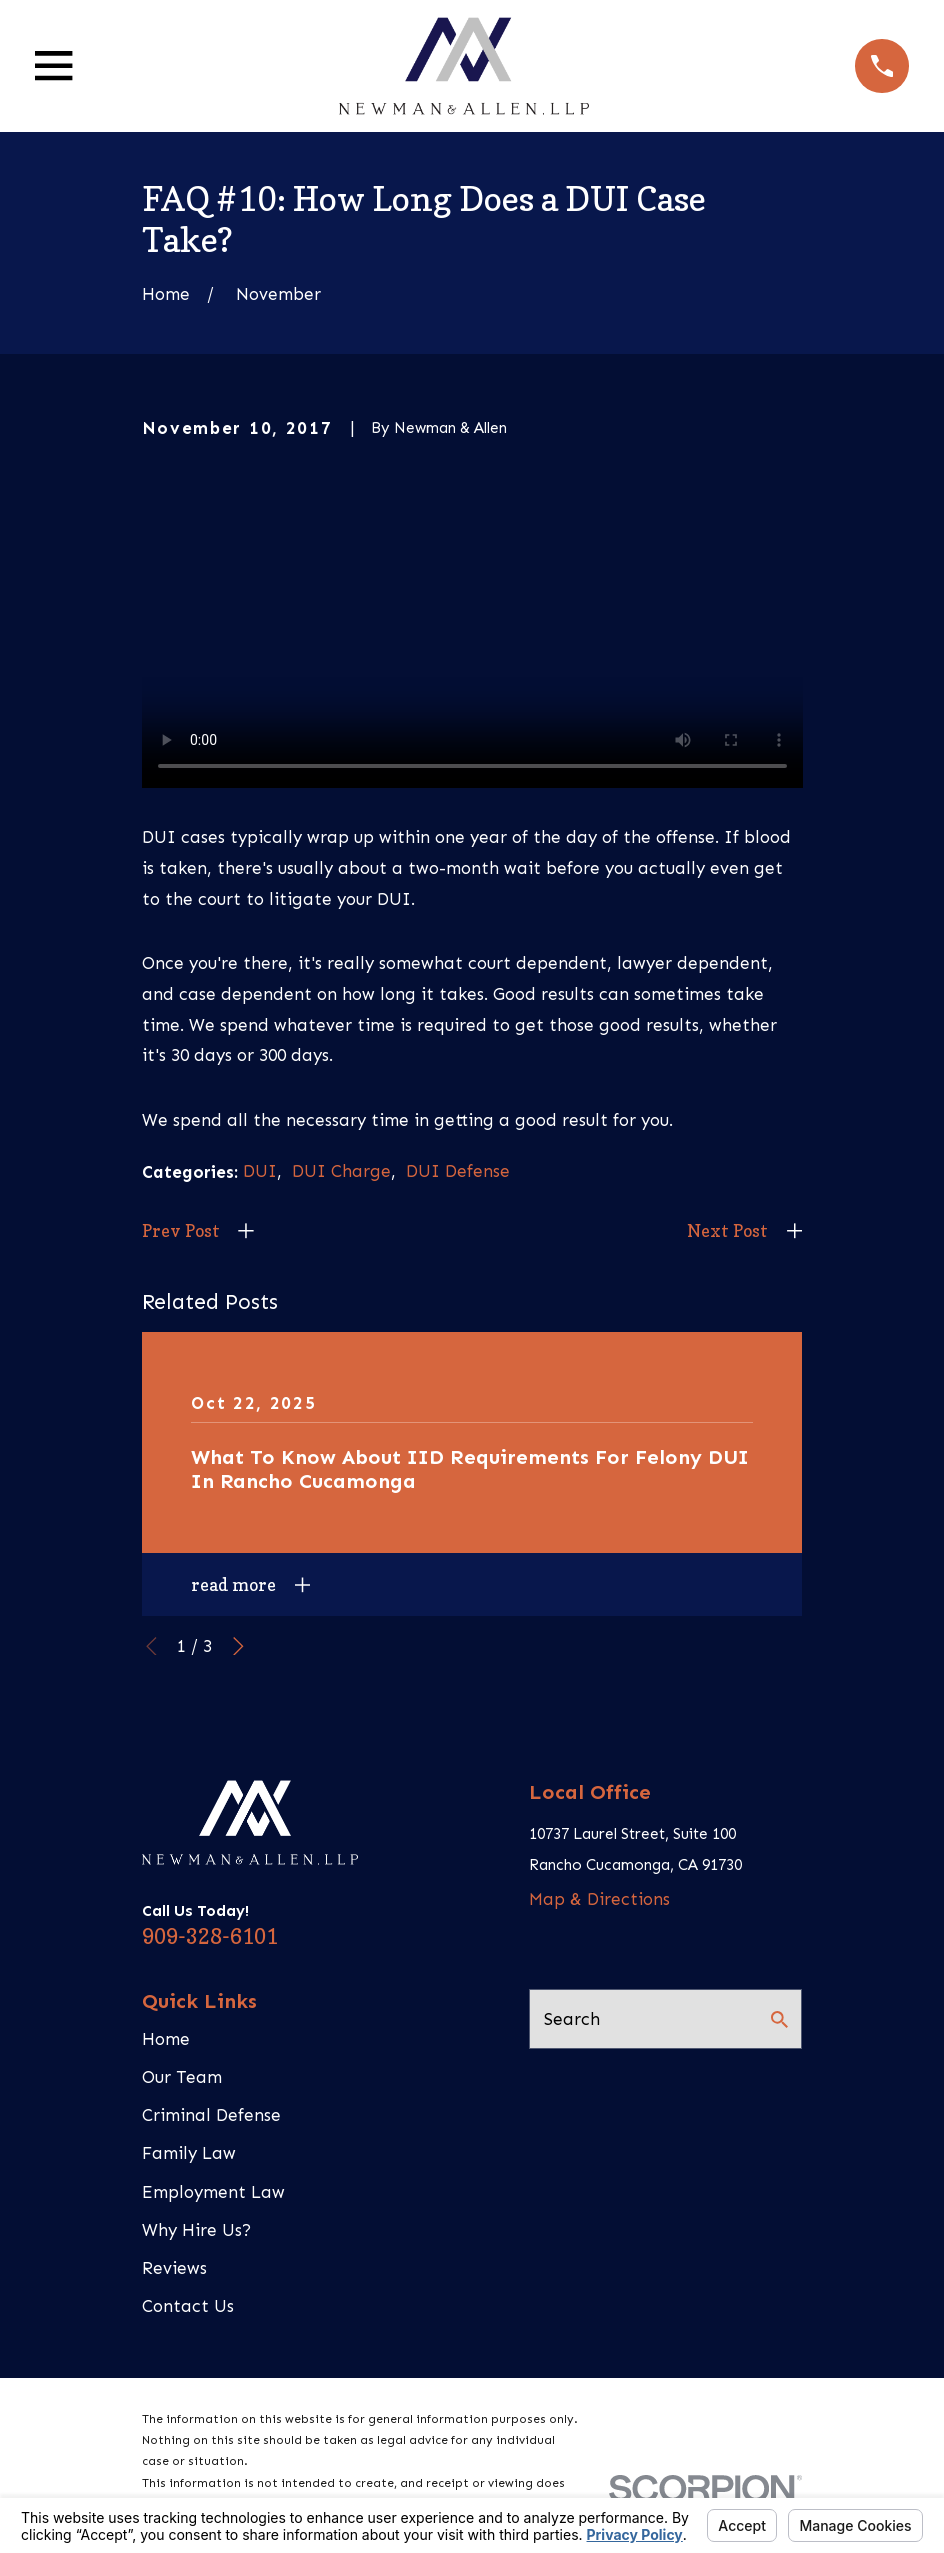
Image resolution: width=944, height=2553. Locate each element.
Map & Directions (599, 1899)
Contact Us (188, 2306)
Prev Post (181, 1230)
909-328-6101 (210, 1936)
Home (166, 2039)
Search (572, 2019)
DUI (260, 1171)
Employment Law (213, 2192)
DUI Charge (341, 1171)
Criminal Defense (211, 2115)
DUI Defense (458, 1171)
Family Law (189, 2153)
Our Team (182, 2077)
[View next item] (238, 1646)
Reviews (174, 2268)
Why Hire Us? (196, 2230)
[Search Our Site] (779, 2019)
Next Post (727, 1230)
